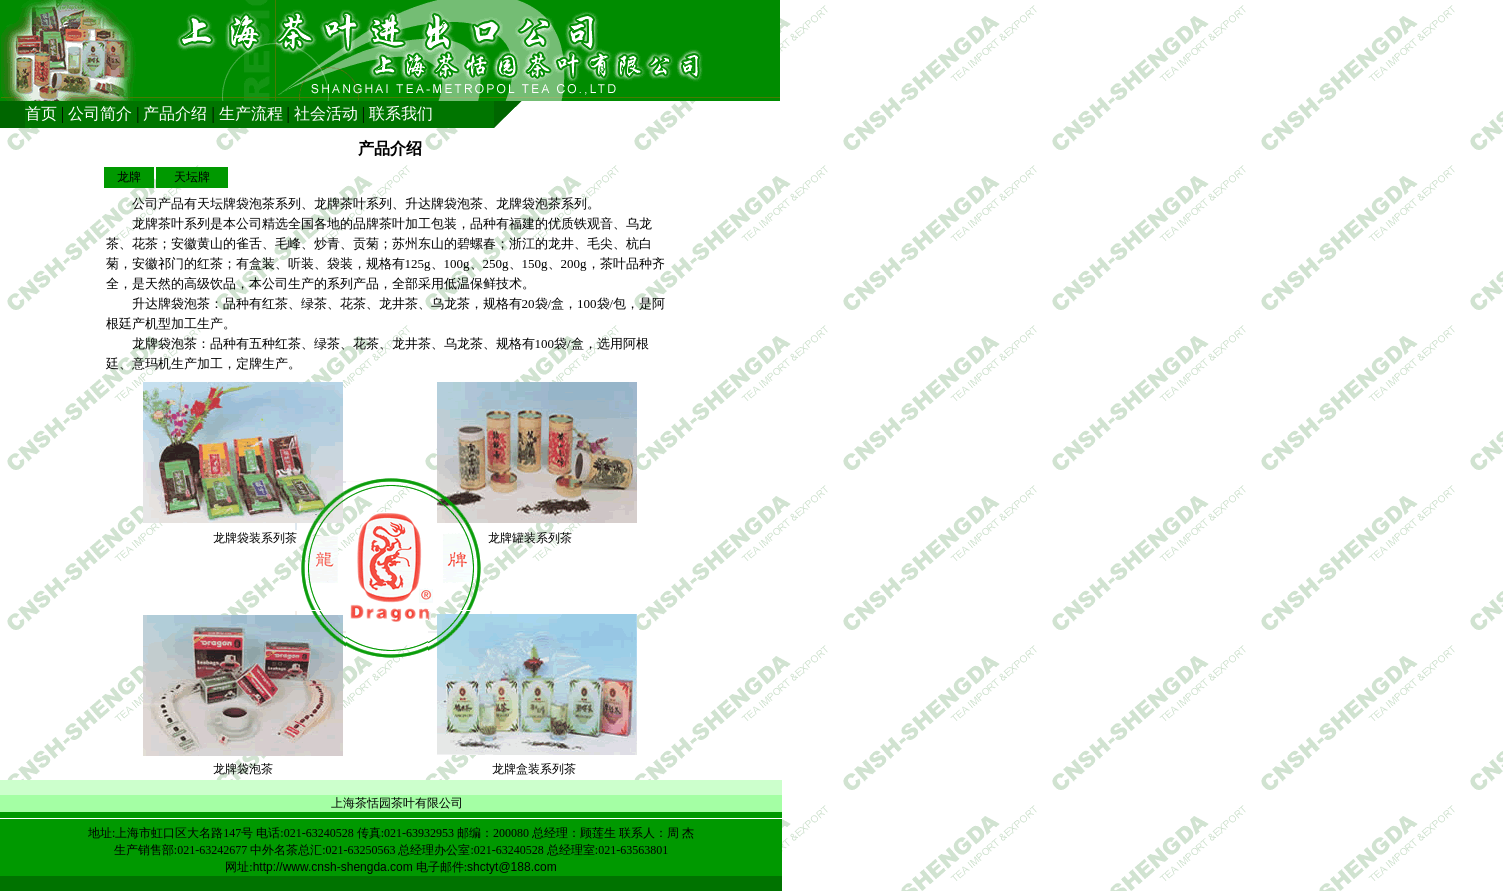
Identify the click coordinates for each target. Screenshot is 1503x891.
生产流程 (251, 113)
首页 (41, 113)
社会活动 (326, 113)
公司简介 (100, 113)
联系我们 (401, 113)
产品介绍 (175, 113)
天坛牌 (192, 177)
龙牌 (129, 177)
